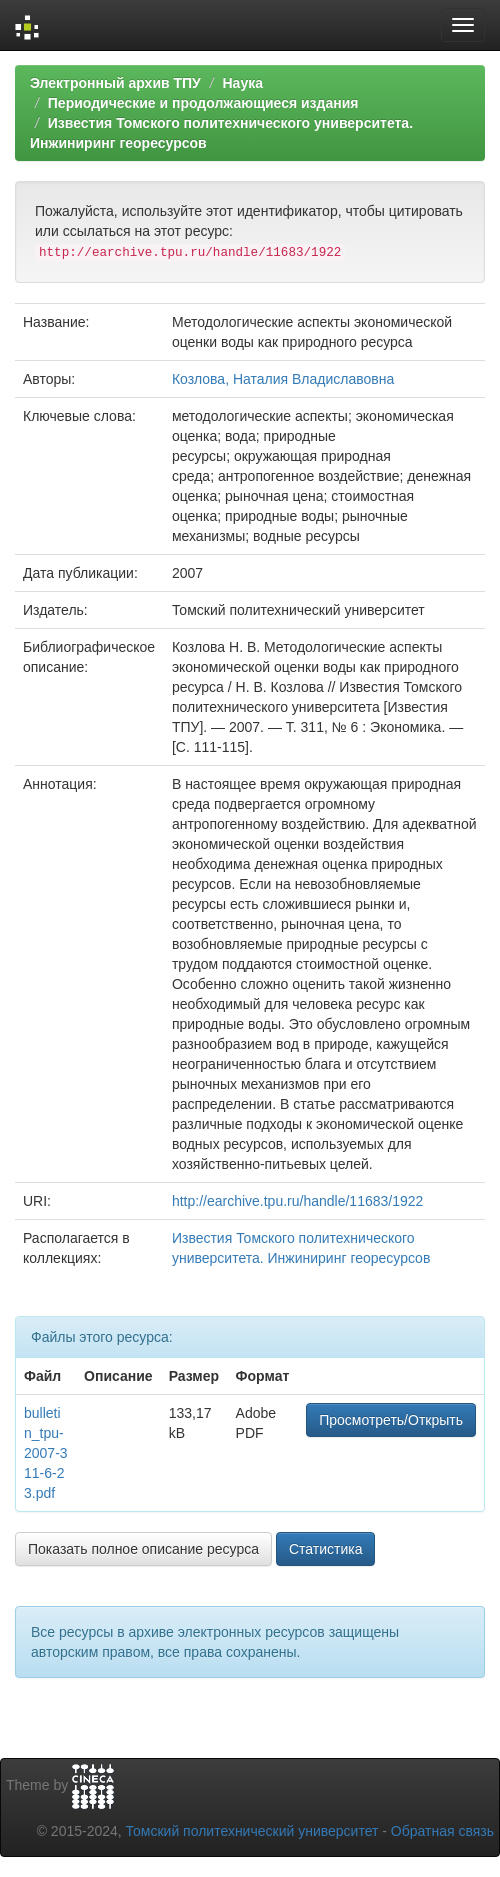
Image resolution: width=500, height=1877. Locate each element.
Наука (242, 83)
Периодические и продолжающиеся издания (203, 103)
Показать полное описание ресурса (143, 1549)
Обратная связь (442, 1831)
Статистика (326, 1549)
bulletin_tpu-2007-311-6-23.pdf (46, 1453)
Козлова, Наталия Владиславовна (283, 379)
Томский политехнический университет (252, 1831)
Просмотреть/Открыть (391, 1420)
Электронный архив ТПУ (115, 83)
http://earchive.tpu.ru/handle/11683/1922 (297, 1201)
